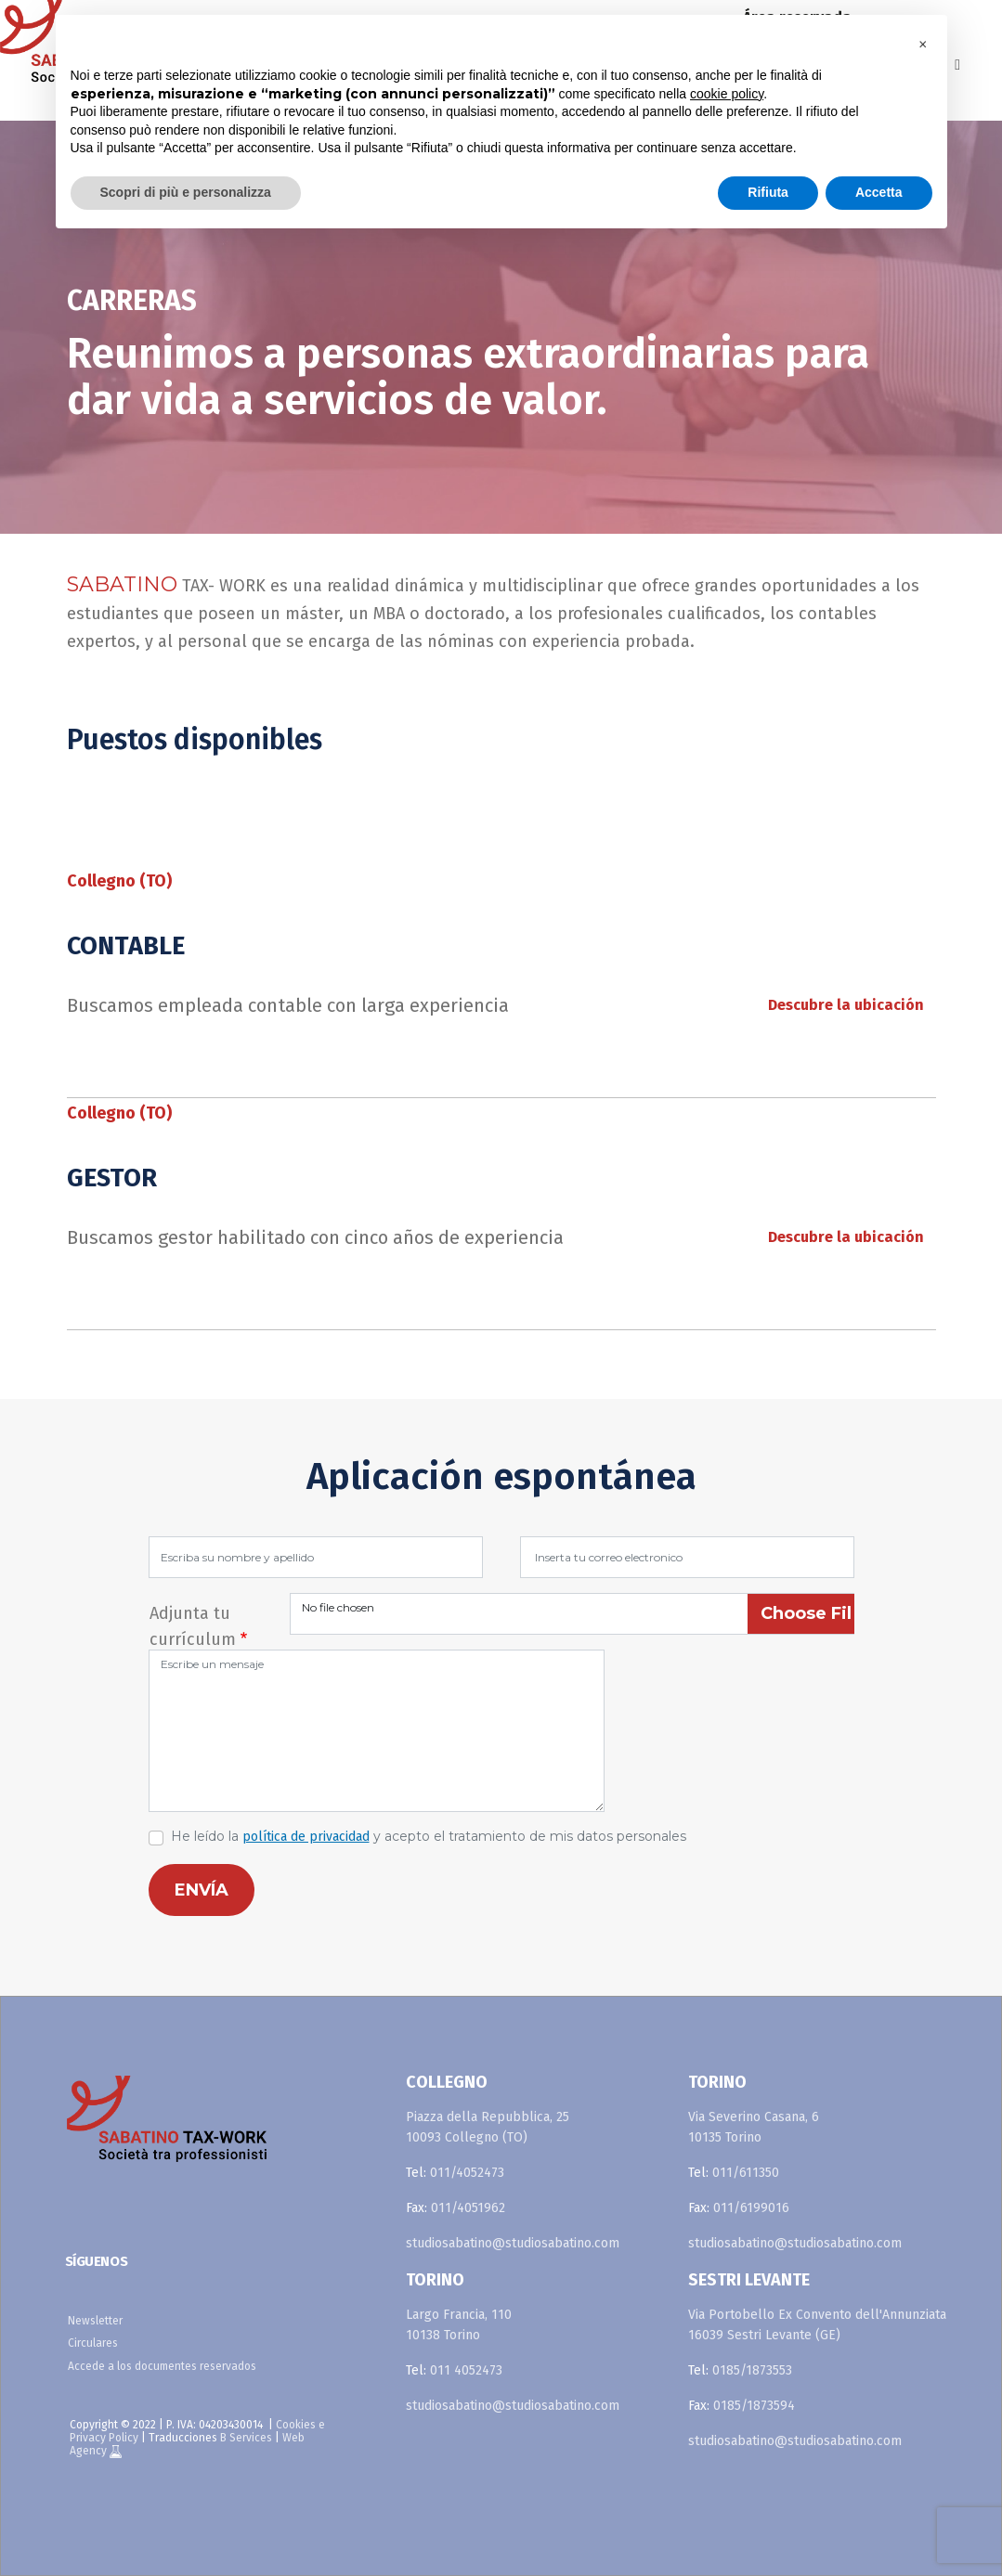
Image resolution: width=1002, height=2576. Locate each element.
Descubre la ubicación (846, 1005)
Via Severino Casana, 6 (753, 2117)
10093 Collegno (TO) (466, 2137)
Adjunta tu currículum (193, 1615)
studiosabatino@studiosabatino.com (512, 2243)
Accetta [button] (879, 192)
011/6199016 (751, 2208)
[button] (923, 44)
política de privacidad (306, 1837)
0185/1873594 (754, 2406)
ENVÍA (201, 1890)
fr (979, 17)
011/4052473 (467, 2173)
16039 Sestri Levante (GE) (764, 2335)
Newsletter (95, 2320)
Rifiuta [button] (768, 192)
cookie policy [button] (726, 93)
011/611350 (745, 2173)
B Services (246, 2437)
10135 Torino (724, 2137)
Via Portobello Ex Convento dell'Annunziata (817, 2315)
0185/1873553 (752, 2370)
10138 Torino (443, 2335)
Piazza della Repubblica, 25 (487, 2117)
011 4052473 (466, 2370)
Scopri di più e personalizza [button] (185, 192)
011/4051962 (468, 2208)
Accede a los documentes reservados (162, 2366)
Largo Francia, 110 (459, 2315)
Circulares (93, 2343)
